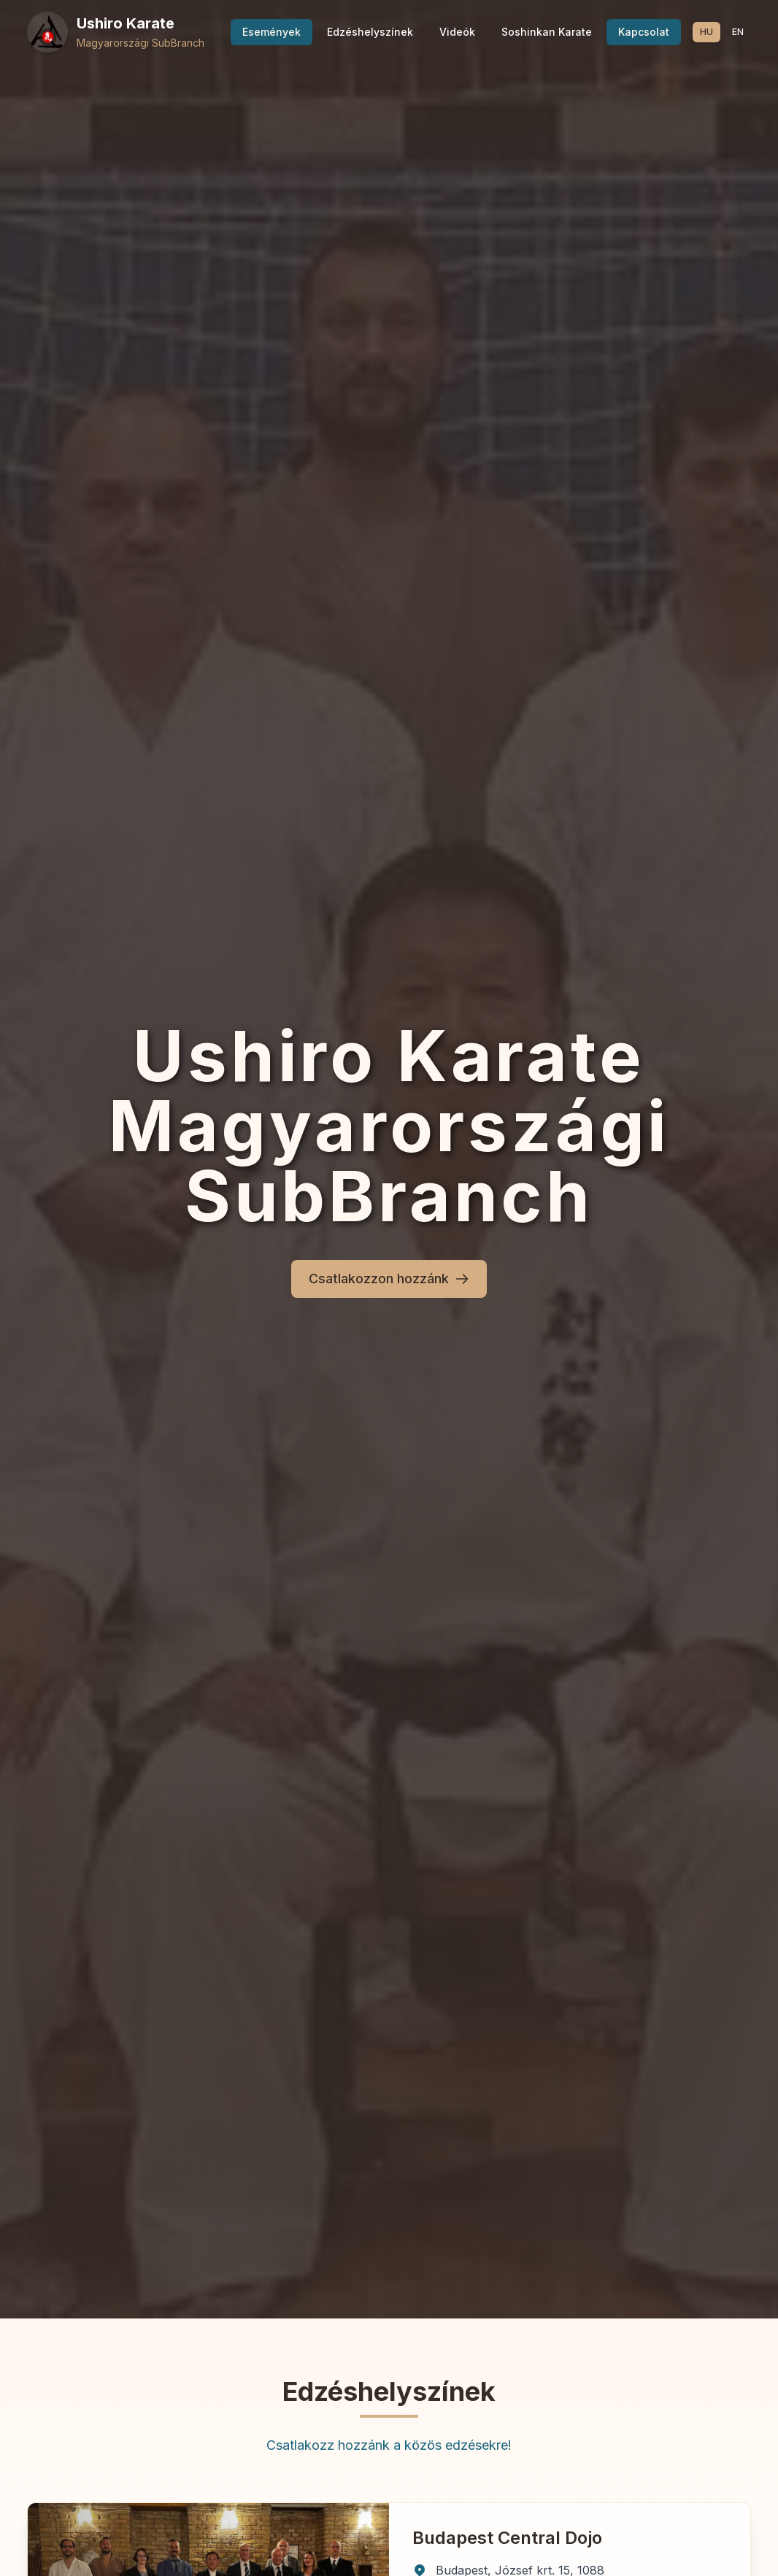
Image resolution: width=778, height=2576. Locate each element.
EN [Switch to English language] (738, 31)
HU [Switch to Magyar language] (706, 31)
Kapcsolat (643, 32)
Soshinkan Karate (546, 32)
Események (271, 32)
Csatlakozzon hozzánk (389, 1278)
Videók (457, 32)
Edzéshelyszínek (370, 32)
